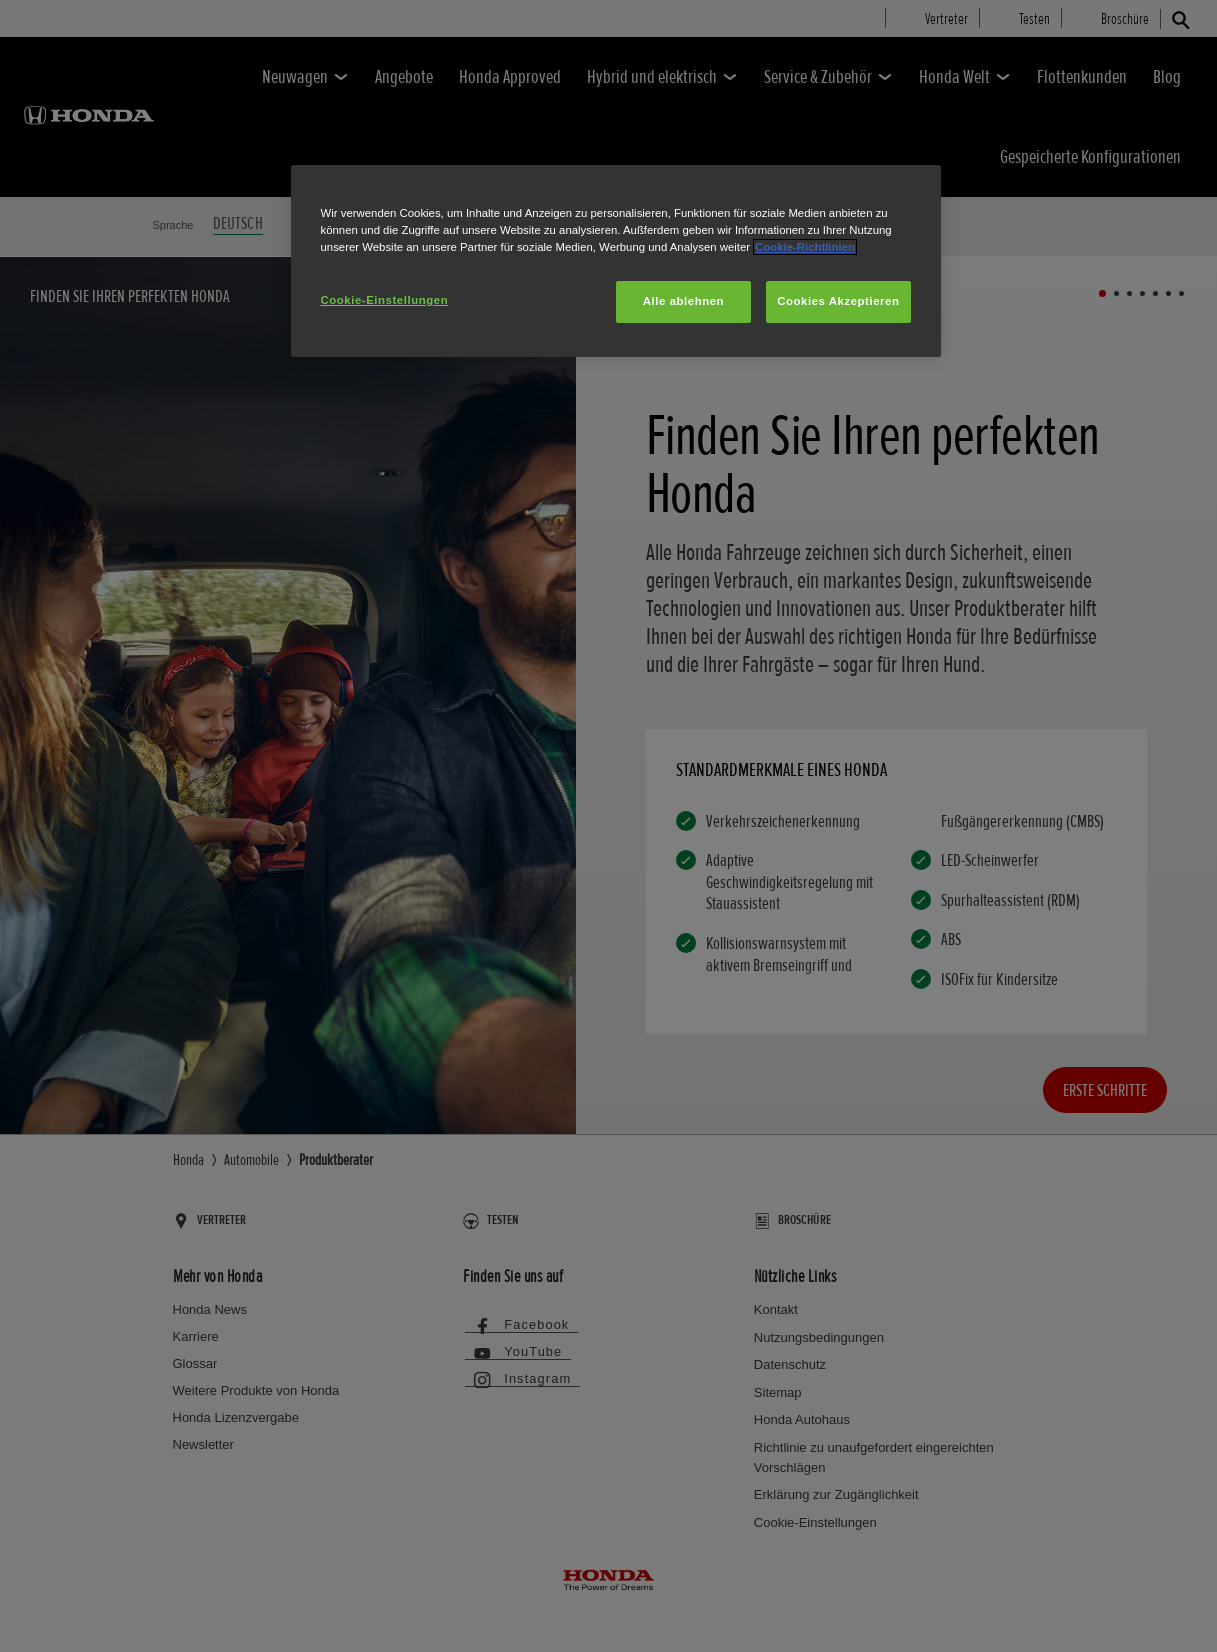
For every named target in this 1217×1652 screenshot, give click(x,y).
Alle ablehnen (683, 301)
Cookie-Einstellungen (385, 300)
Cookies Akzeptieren (838, 301)
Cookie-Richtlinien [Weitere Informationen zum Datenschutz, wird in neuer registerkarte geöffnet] (805, 247)
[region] (616, 261)
